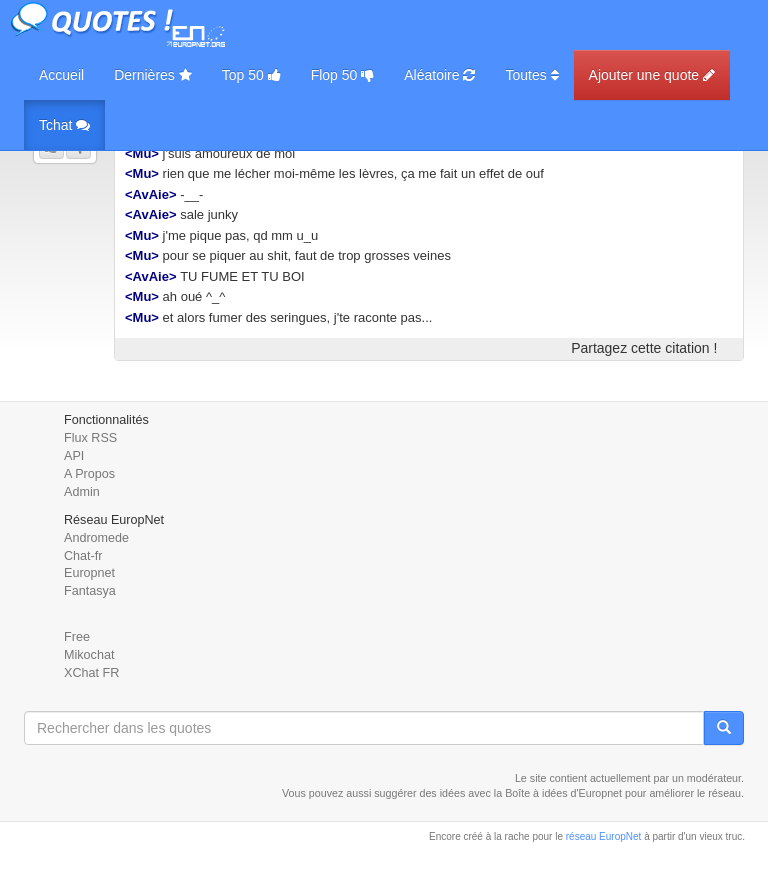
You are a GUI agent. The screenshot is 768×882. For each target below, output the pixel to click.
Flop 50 (343, 75)
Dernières (153, 75)
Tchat (64, 125)
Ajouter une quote (652, 75)
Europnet (89, 573)
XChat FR (91, 673)
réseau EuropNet (604, 836)
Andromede (96, 538)
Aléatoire (439, 75)
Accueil (61, 75)
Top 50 (251, 75)
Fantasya (90, 591)
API (74, 456)
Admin (82, 492)
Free (77, 637)
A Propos (89, 474)
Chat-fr (83, 556)
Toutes (531, 75)
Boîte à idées (536, 793)
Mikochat (89, 655)
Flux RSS (90, 438)
